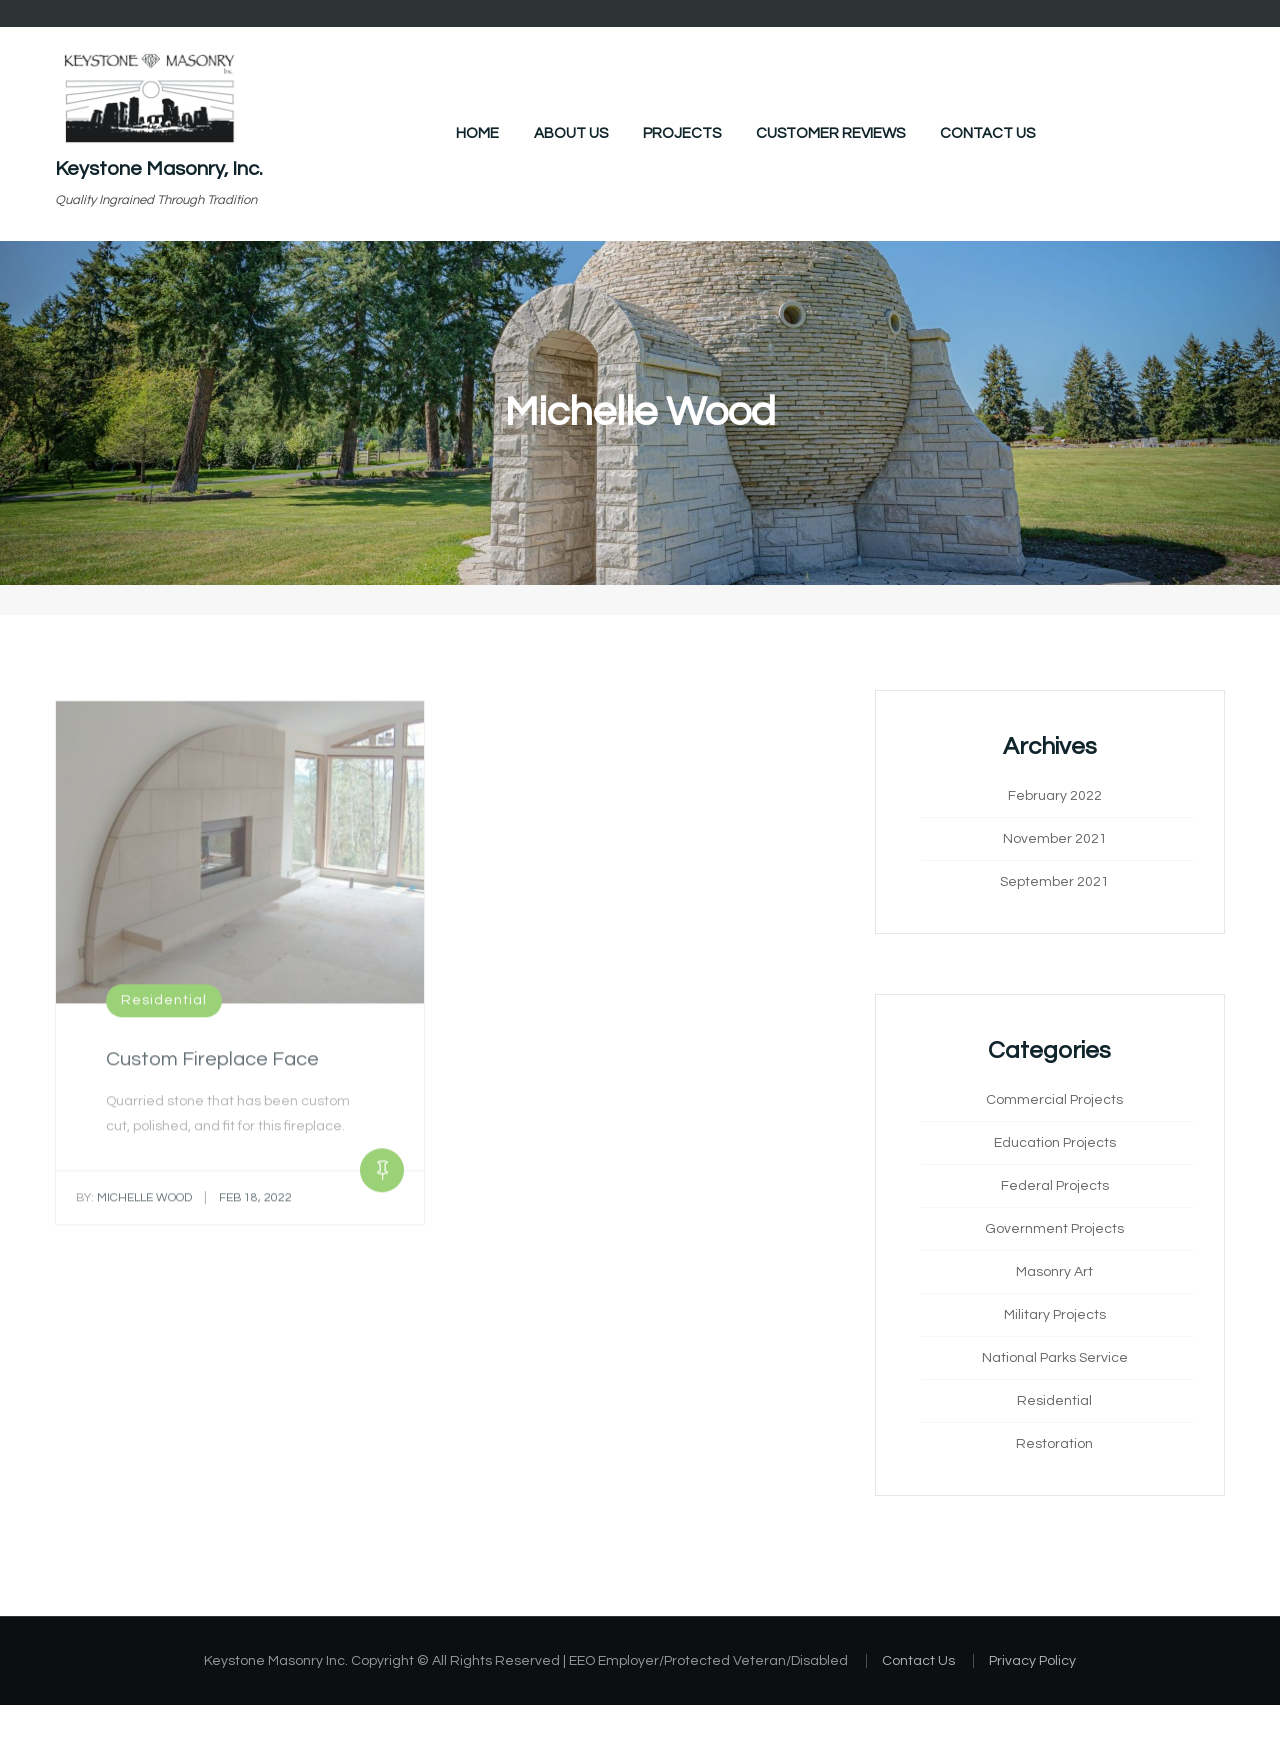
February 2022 (1055, 796)
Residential (164, 1007)
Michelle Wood (134, 1203)
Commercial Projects (1054, 1100)
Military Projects (1055, 1315)
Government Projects (1054, 1229)
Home (477, 133)
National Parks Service (1055, 1358)
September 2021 (1054, 882)
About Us (571, 133)
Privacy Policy (1032, 1661)
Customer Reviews (830, 133)
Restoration (1054, 1444)
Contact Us (987, 133)
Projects (682, 133)
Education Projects (1055, 1143)
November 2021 (1055, 839)
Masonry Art (1054, 1272)
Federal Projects (1055, 1186)
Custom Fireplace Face (212, 1066)
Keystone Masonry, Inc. (159, 169)
